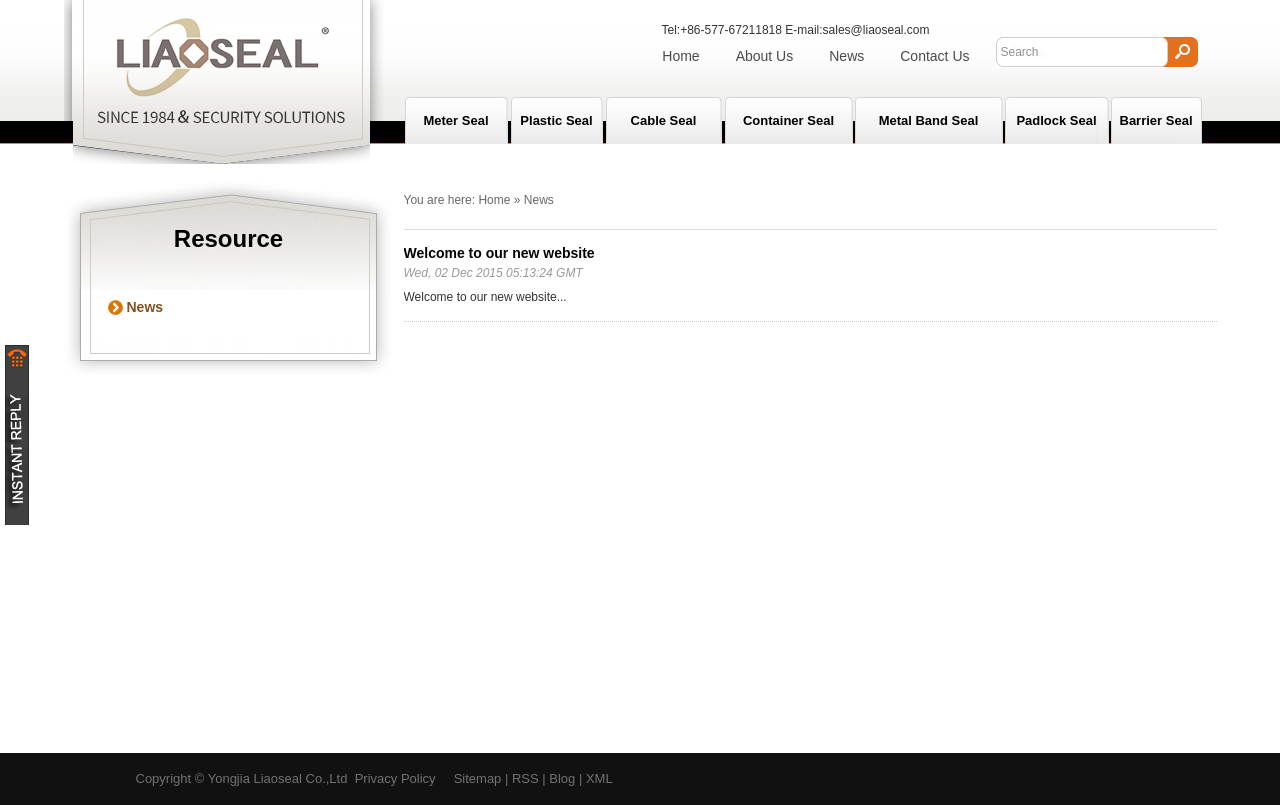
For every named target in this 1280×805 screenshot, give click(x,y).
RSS (525, 778)
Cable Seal (664, 120)
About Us (765, 56)
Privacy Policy (395, 778)
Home (680, 56)
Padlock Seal (1056, 120)
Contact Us (934, 56)
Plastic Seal (556, 120)
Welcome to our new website (499, 253)
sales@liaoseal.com (876, 30)
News (846, 56)
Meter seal (455, 120)
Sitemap (478, 778)
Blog (562, 778)
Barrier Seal (1156, 120)
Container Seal (788, 120)
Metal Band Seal (929, 120)
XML (599, 778)
